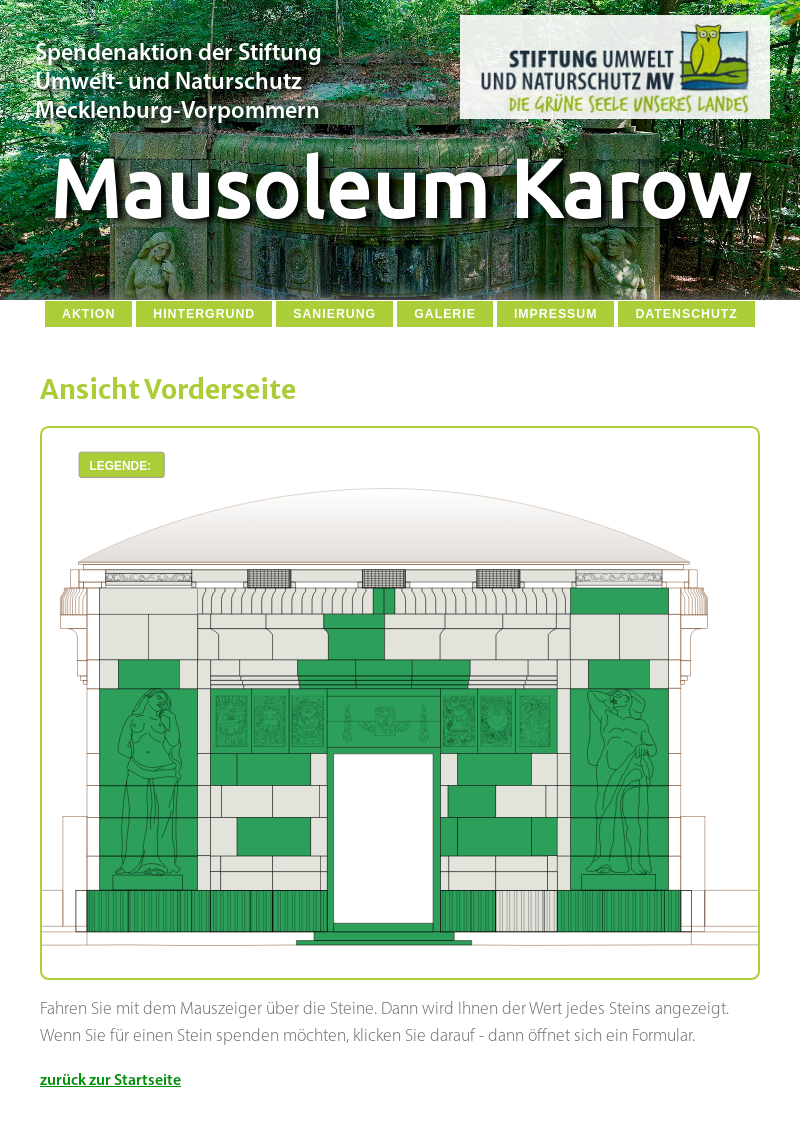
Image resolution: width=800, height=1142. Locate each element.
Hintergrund (204, 314)
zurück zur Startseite (110, 1081)
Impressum (556, 314)
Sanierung (334, 314)
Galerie (445, 314)
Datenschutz (686, 314)
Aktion (88, 314)
